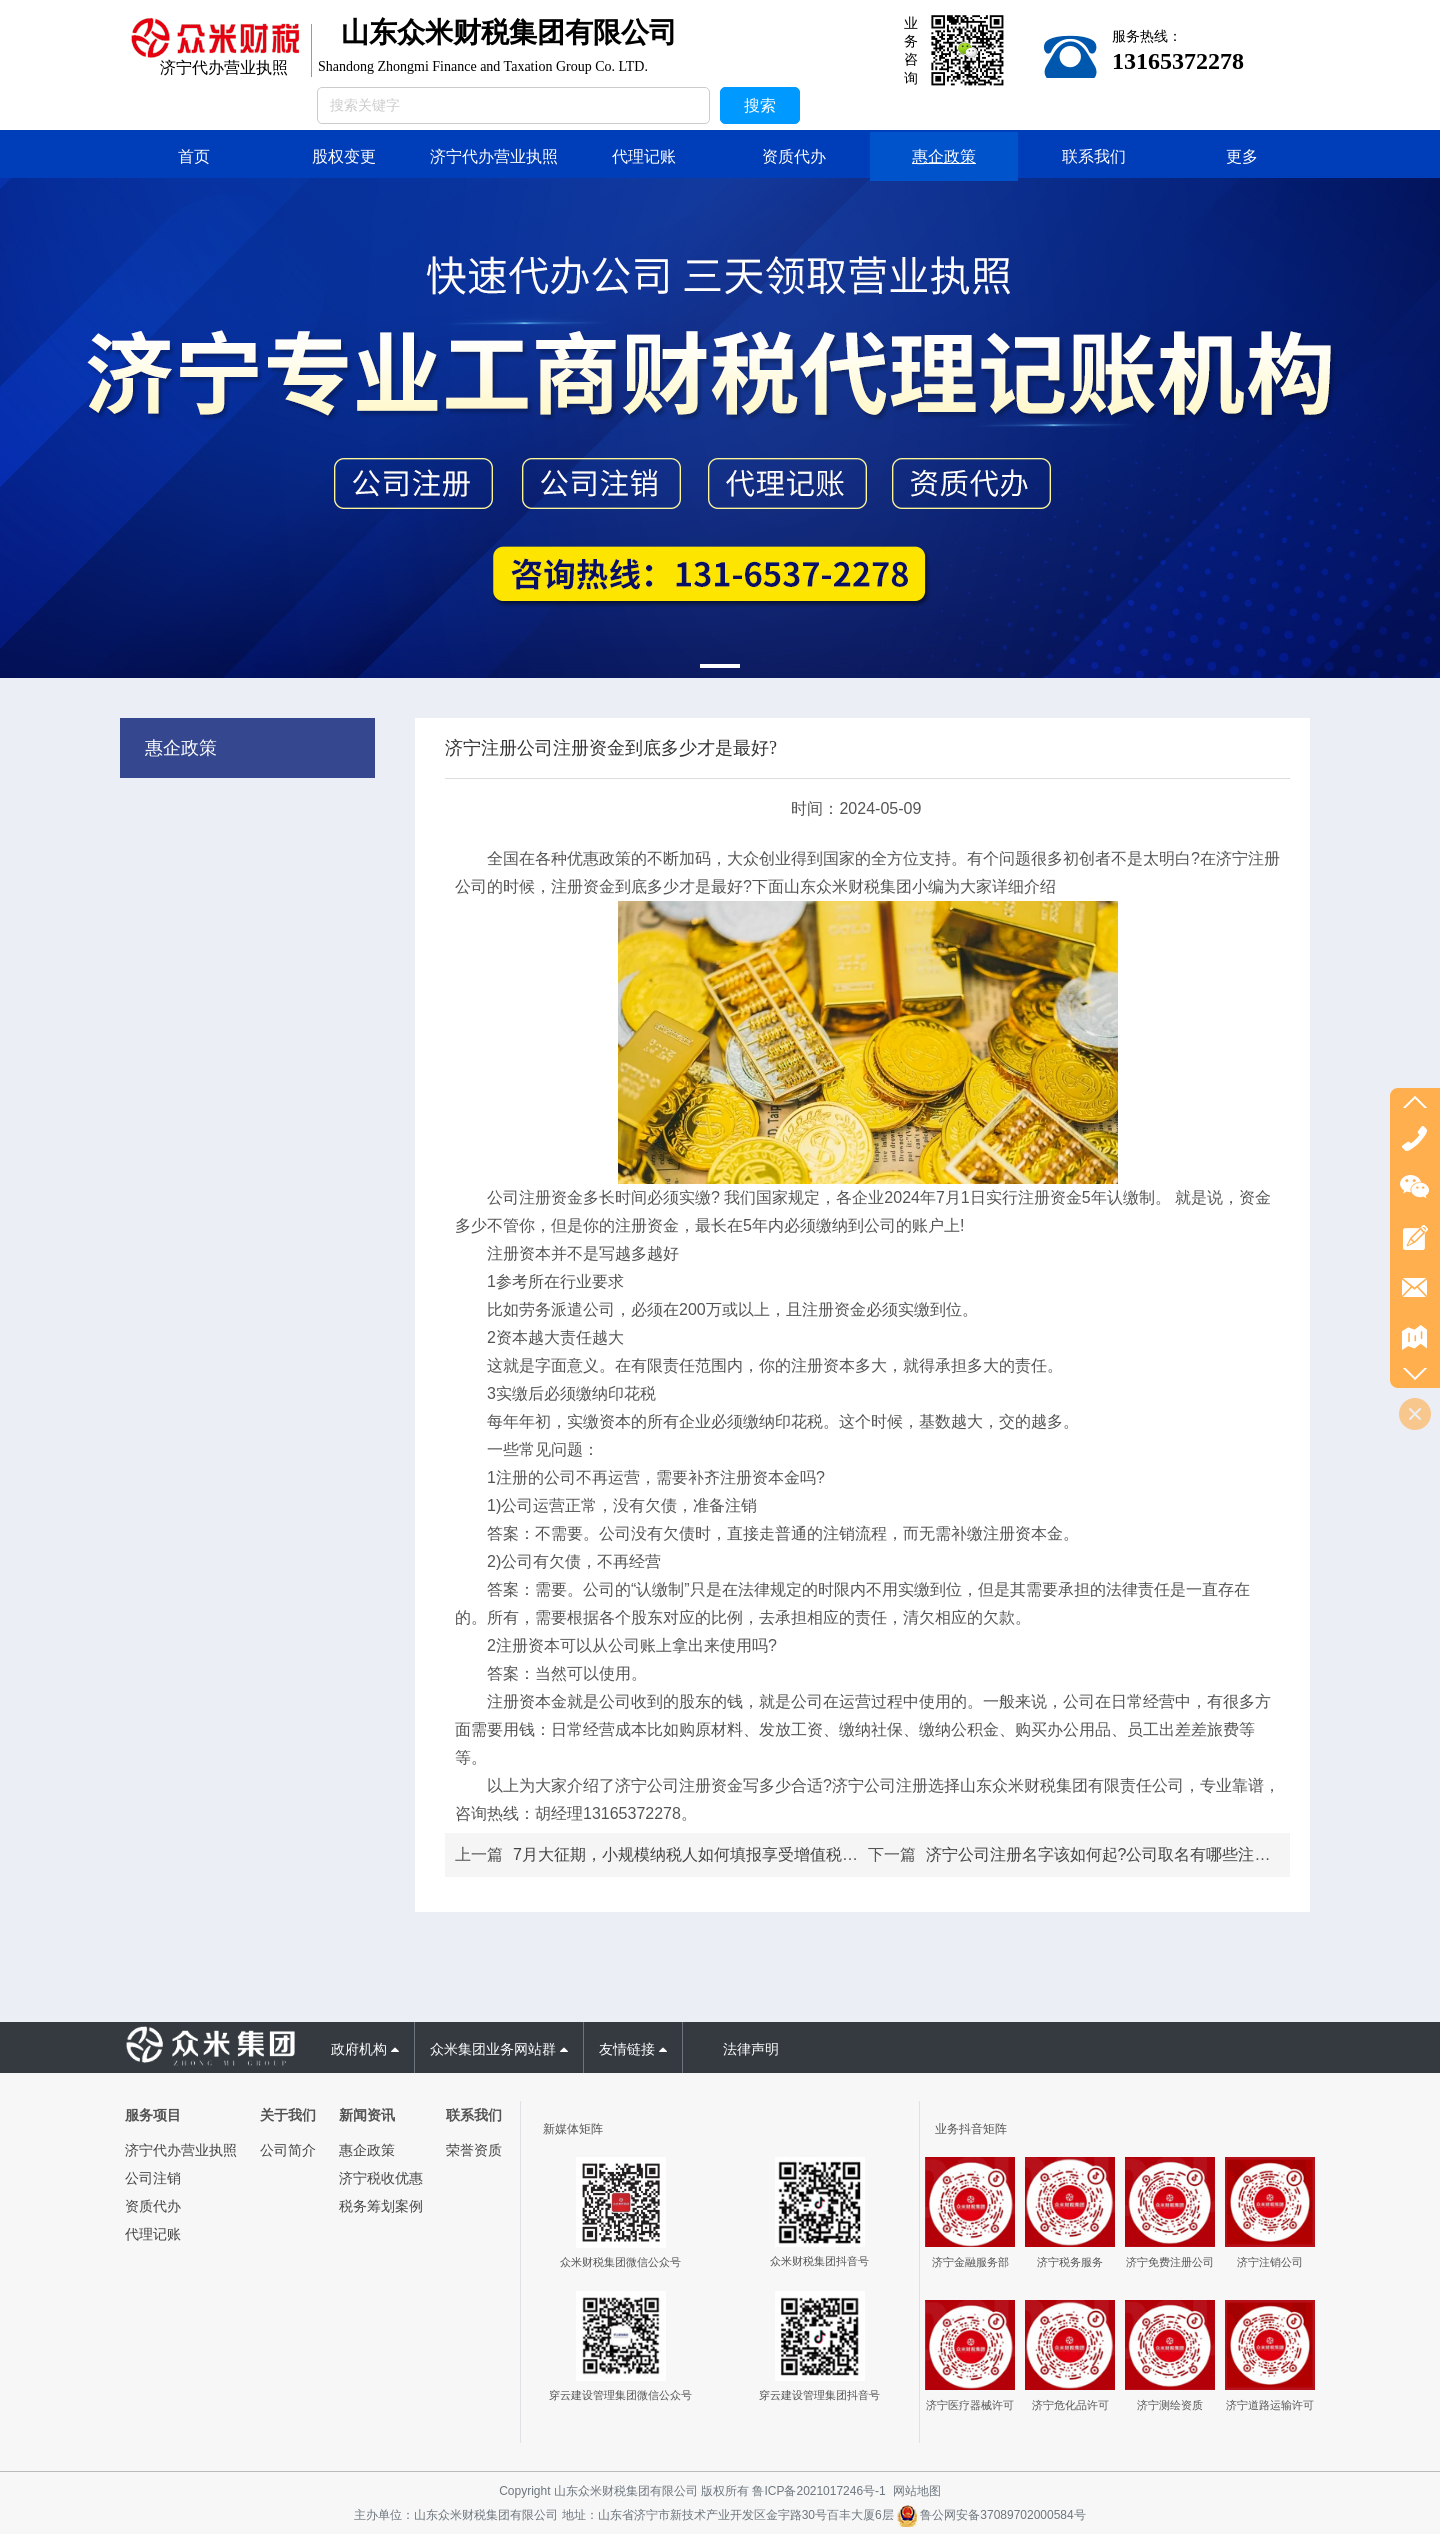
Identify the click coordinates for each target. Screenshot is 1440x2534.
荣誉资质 (474, 2150)
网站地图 (917, 2491)
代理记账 (153, 2234)
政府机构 (365, 2049)
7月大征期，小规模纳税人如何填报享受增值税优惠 (693, 1854)
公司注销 (153, 2178)
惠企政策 (181, 748)
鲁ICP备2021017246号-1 (818, 2491)
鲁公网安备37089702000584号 (991, 2515)
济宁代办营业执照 (181, 2150)
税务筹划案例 (381, 2206)
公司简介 (288, 2150)
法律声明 (751, 2049)
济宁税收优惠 (381, 2178)
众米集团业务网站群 (499, 2049)
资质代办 (153, 2206)
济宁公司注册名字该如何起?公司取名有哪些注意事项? (1119, 1854)
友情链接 (633, 2049)
